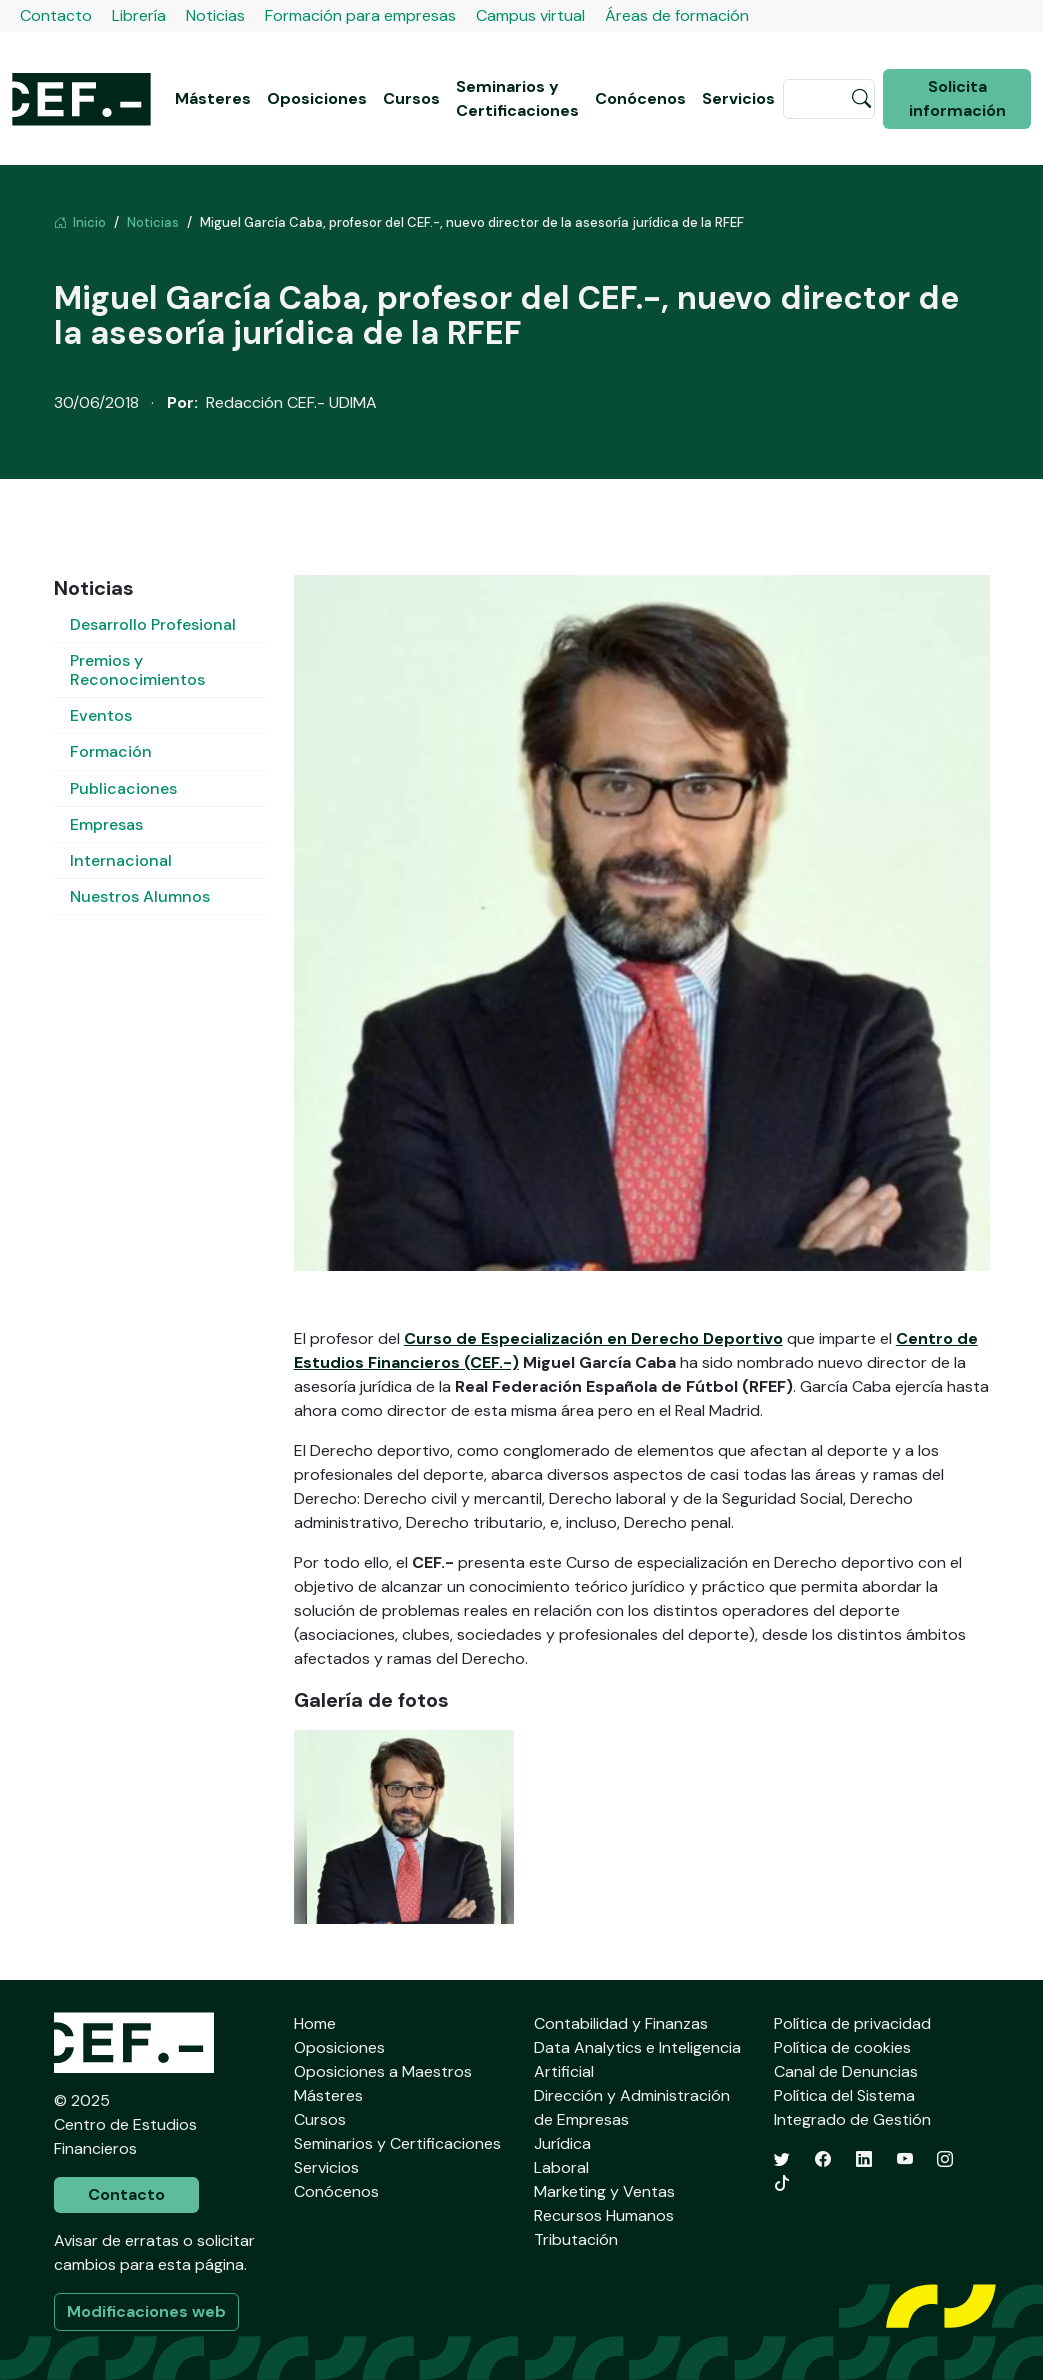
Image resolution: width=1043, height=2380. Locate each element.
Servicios (738, 98)
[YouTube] (905, 2159)
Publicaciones (123, 788)
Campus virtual (530, 15)
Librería (139, 15)
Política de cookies (842, 2047)
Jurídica (562, 2143)
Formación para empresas (360, 15)
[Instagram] (945, 2159)
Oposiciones (317, 98)
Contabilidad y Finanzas (621, 2023)
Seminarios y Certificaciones (517, 98)
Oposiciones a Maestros (383, 2071)
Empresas (106, 824)
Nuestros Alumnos (140, 896)
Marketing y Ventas (604, 2191)
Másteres (213, 98)
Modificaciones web (146, 2311)
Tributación (576, 2239)
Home (315, 2023)
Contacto (56, 15)
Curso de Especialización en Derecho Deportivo (593, 1338)
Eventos (101, 715)
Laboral (561, 2167)
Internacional (121, 860)
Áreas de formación (677, 15)
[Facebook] (823, 2159)
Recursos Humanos (604, 2215)
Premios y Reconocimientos (137, 670)
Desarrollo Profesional (153, 624)
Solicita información (957, 98)
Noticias (215, 15)
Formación (111, 751)
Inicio (80, 222)
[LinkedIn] (864, 2159)
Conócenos (640, 98)
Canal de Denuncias (846, 2071)
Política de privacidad (852, 2023)
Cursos (411, 98)
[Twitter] (782, 2159)
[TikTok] (782, 2183)
